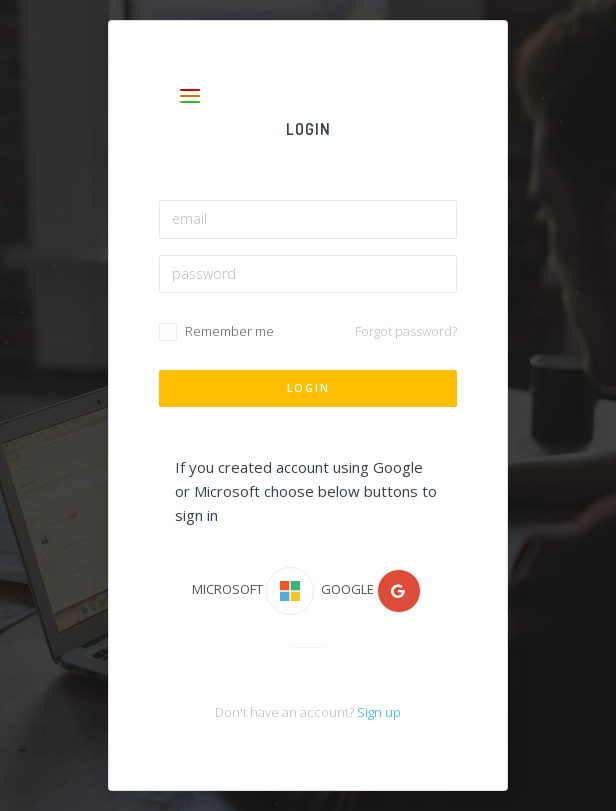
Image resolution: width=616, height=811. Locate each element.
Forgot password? (406, 331)
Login (308, 387)
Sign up (379, 712)
